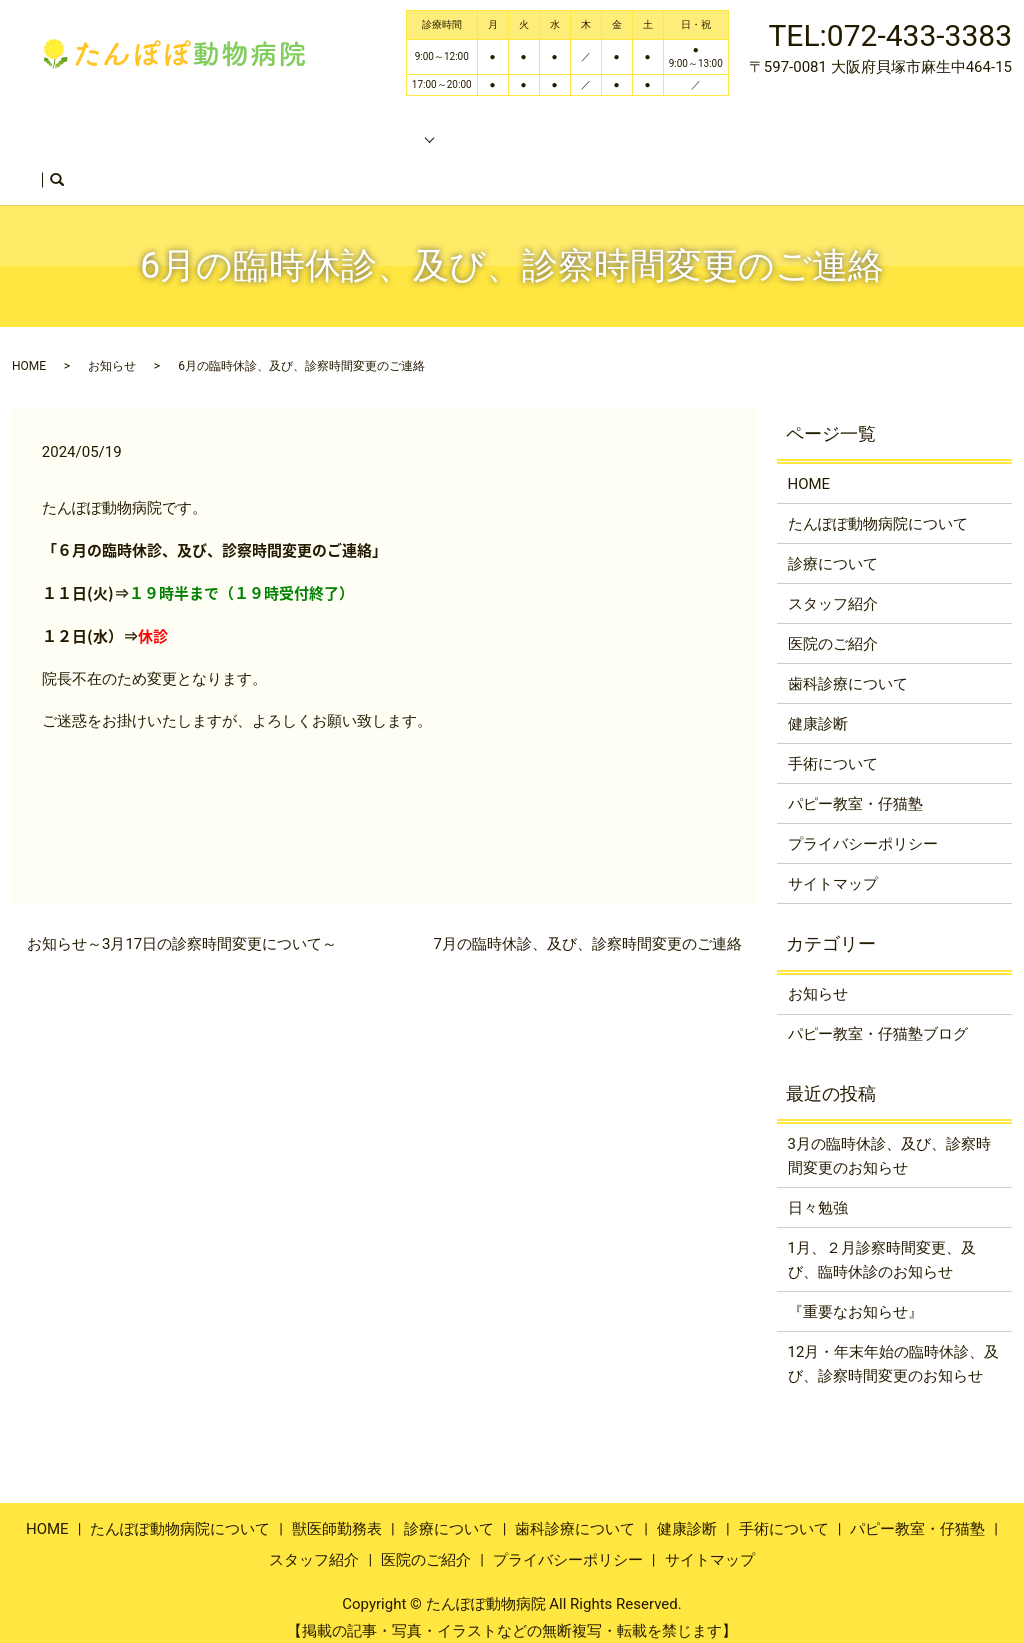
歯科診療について (848, 667)
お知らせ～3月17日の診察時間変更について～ (182, 927)
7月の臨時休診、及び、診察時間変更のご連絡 (588, 927)
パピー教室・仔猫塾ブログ (878, 1017)
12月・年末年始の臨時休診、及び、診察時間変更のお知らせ (894, 1347)
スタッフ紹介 (820, 127)
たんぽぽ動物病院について (220, 127)
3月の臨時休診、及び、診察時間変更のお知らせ (889, 1139)
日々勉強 (818, 1191)
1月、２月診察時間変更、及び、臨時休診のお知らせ (882, 1243)
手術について (833, 747)
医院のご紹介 (102, 160)
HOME (78, 127)
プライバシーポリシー (863, 827)
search (184, 162)
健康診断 (818, 707)
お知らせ (112, 349)
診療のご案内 (392, 127)
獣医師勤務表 (700, 127)
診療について (833, 547)
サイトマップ (833, 867)
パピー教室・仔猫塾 (557, 127)
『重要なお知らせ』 (855, 1295)
